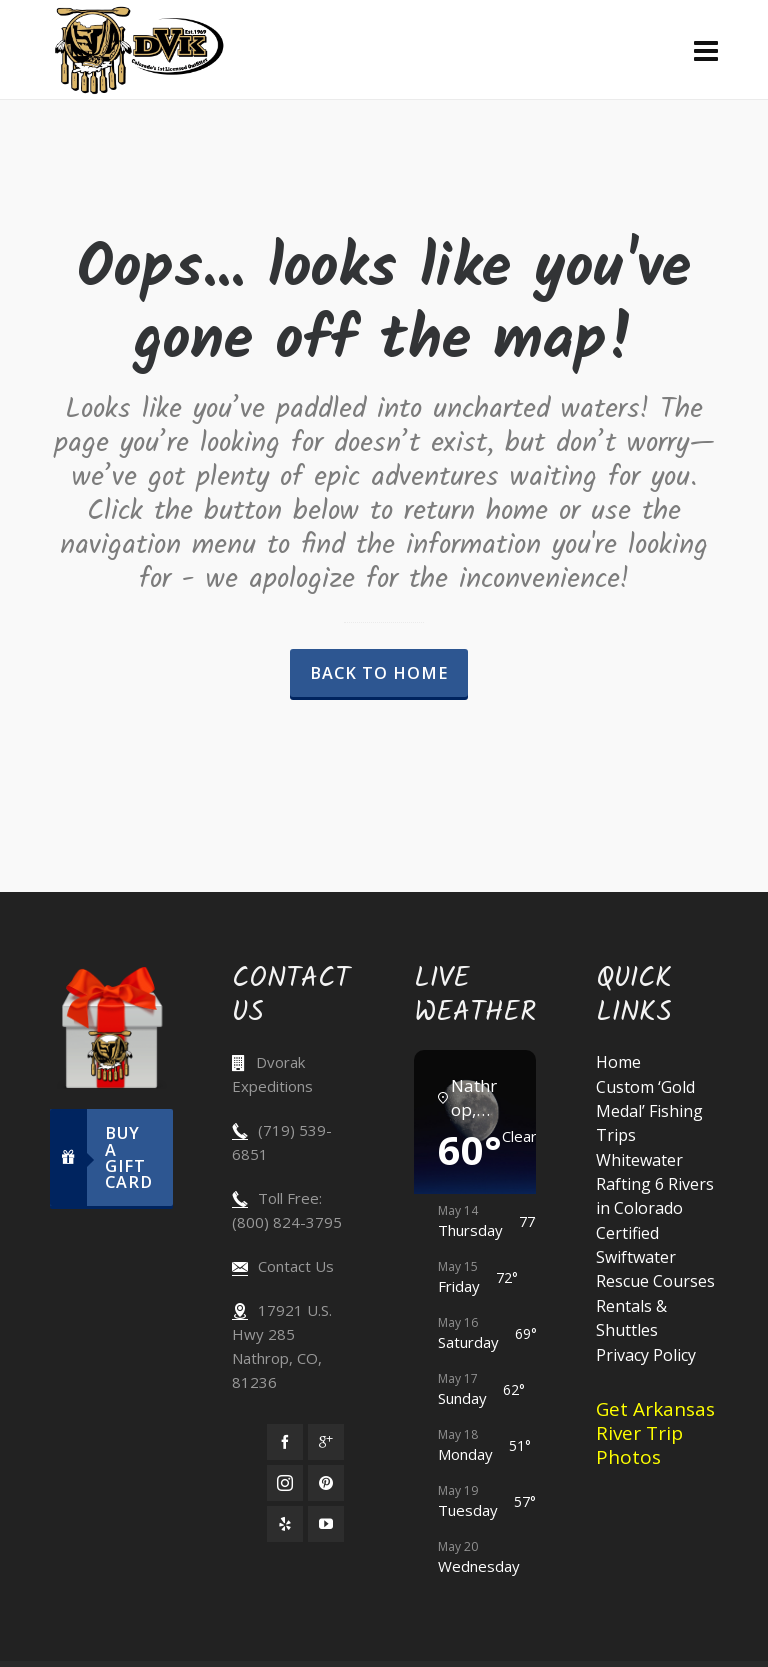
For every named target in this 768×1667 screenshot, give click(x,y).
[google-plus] (326, 1442)
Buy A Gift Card (101, 1157)
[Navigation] (706, 50)
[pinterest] (326, 1483)
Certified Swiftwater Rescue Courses (655, 1257)
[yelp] (285, 1524)
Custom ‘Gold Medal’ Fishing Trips (649, 1111)
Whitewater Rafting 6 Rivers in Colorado (655, 1184)
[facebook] (285, 1442)
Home (618, 1062)
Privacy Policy (646, 1355)
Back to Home (379, 673)
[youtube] (326, 1524)
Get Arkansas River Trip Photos (655, 1433)
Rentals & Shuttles (631, 1318)
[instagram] (285, 1483)
